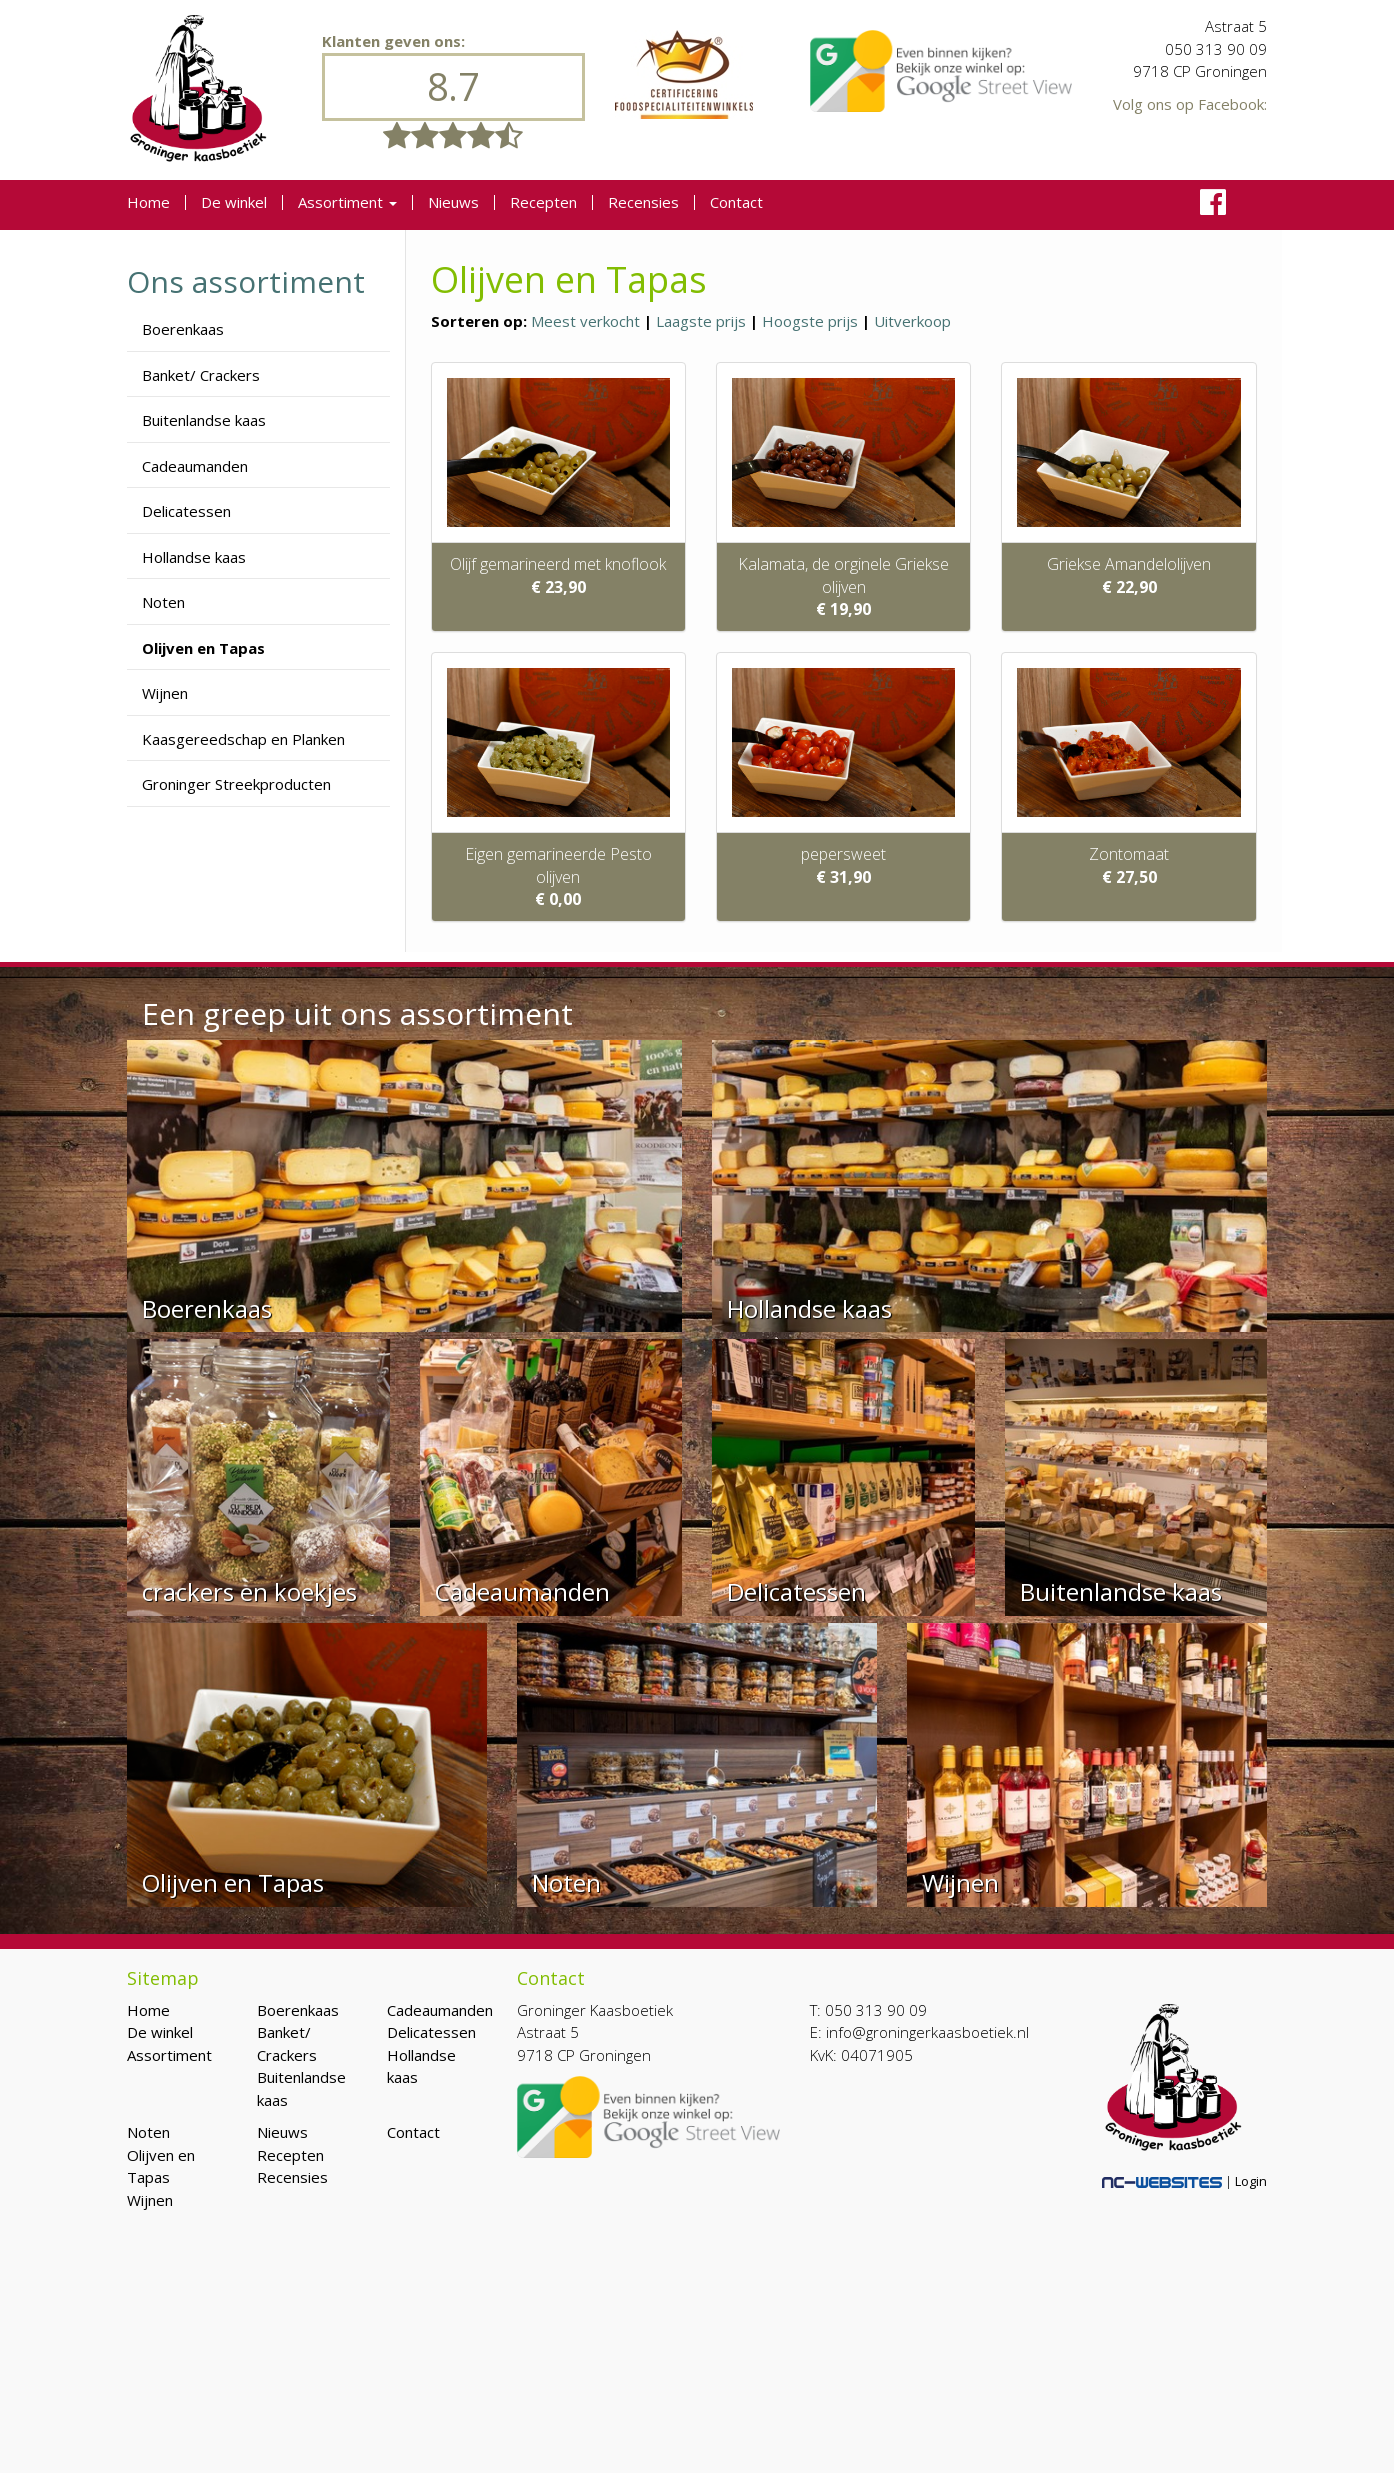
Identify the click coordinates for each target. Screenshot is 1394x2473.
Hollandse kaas (194, 557)
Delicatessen (186, 511)
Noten (163, 602)
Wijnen (165, 693)
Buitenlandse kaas (204, 420)
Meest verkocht (585, 321)
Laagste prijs (701, 321)
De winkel (234, 202)
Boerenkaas (183, 329)
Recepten (543, 202)
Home (148, 202)
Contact (736, 202)
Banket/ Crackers (201, 375)
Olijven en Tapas (203, 648)
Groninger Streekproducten (236, 784)
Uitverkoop (912, 321)
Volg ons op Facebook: (1190, 104)
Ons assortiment (246, 281)
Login (1251, 2181)
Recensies (643, 202)
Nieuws (453, 202)
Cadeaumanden (195, 466)
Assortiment (347, 202)
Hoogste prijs (810, 321)
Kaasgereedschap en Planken (243, 739)
